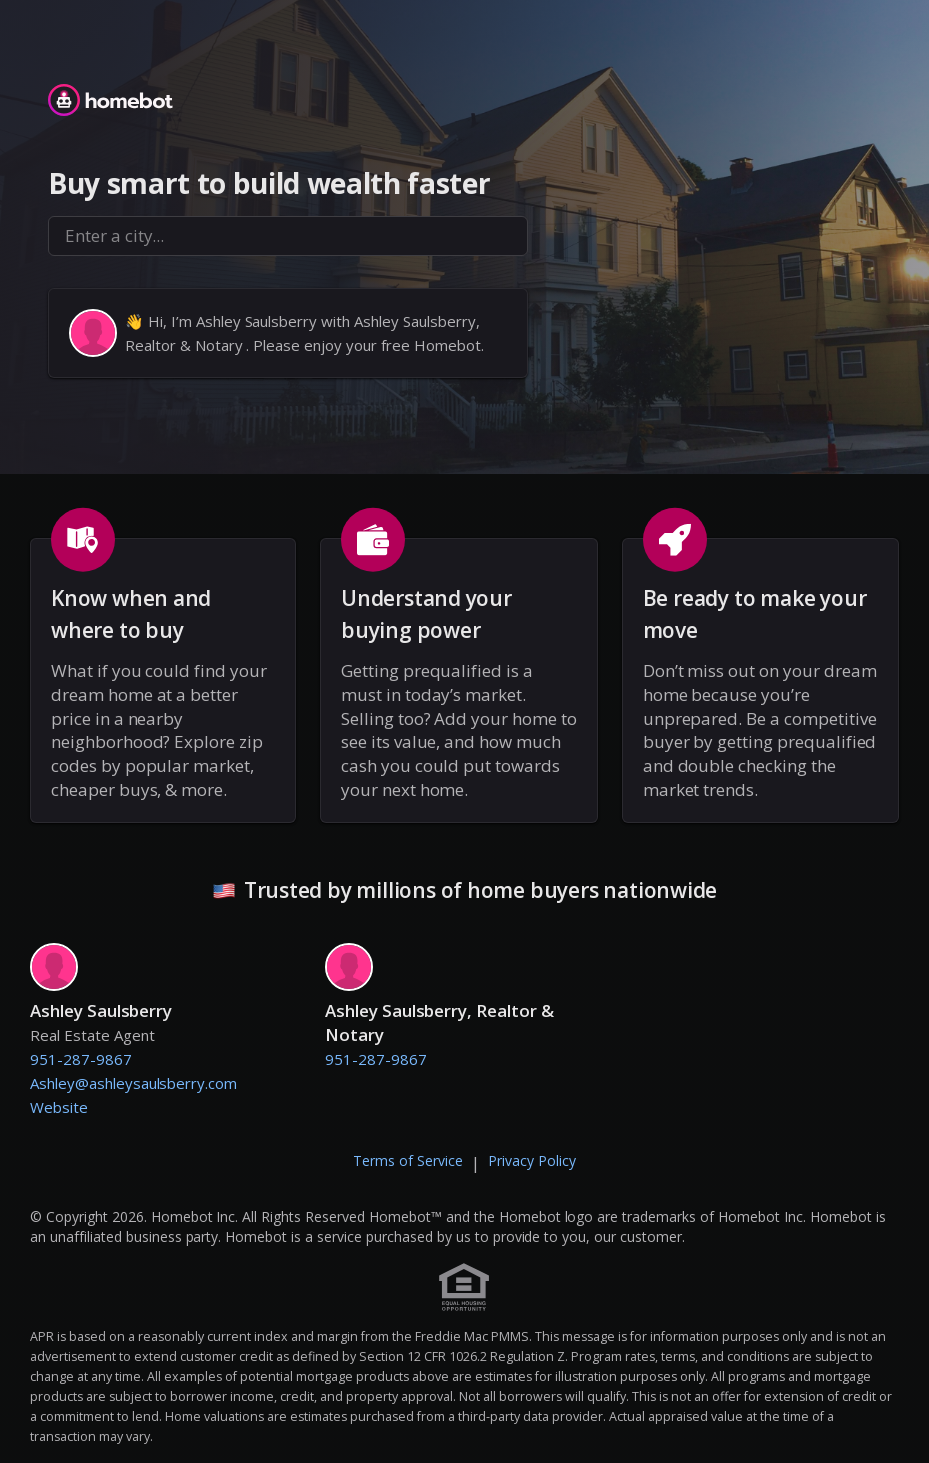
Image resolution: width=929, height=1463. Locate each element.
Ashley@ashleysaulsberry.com (133, 1083)
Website (59, 1107)
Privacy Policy (532, 1160)
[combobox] (288, 236)
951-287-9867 (81, 1059)
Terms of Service (408, 1160)
